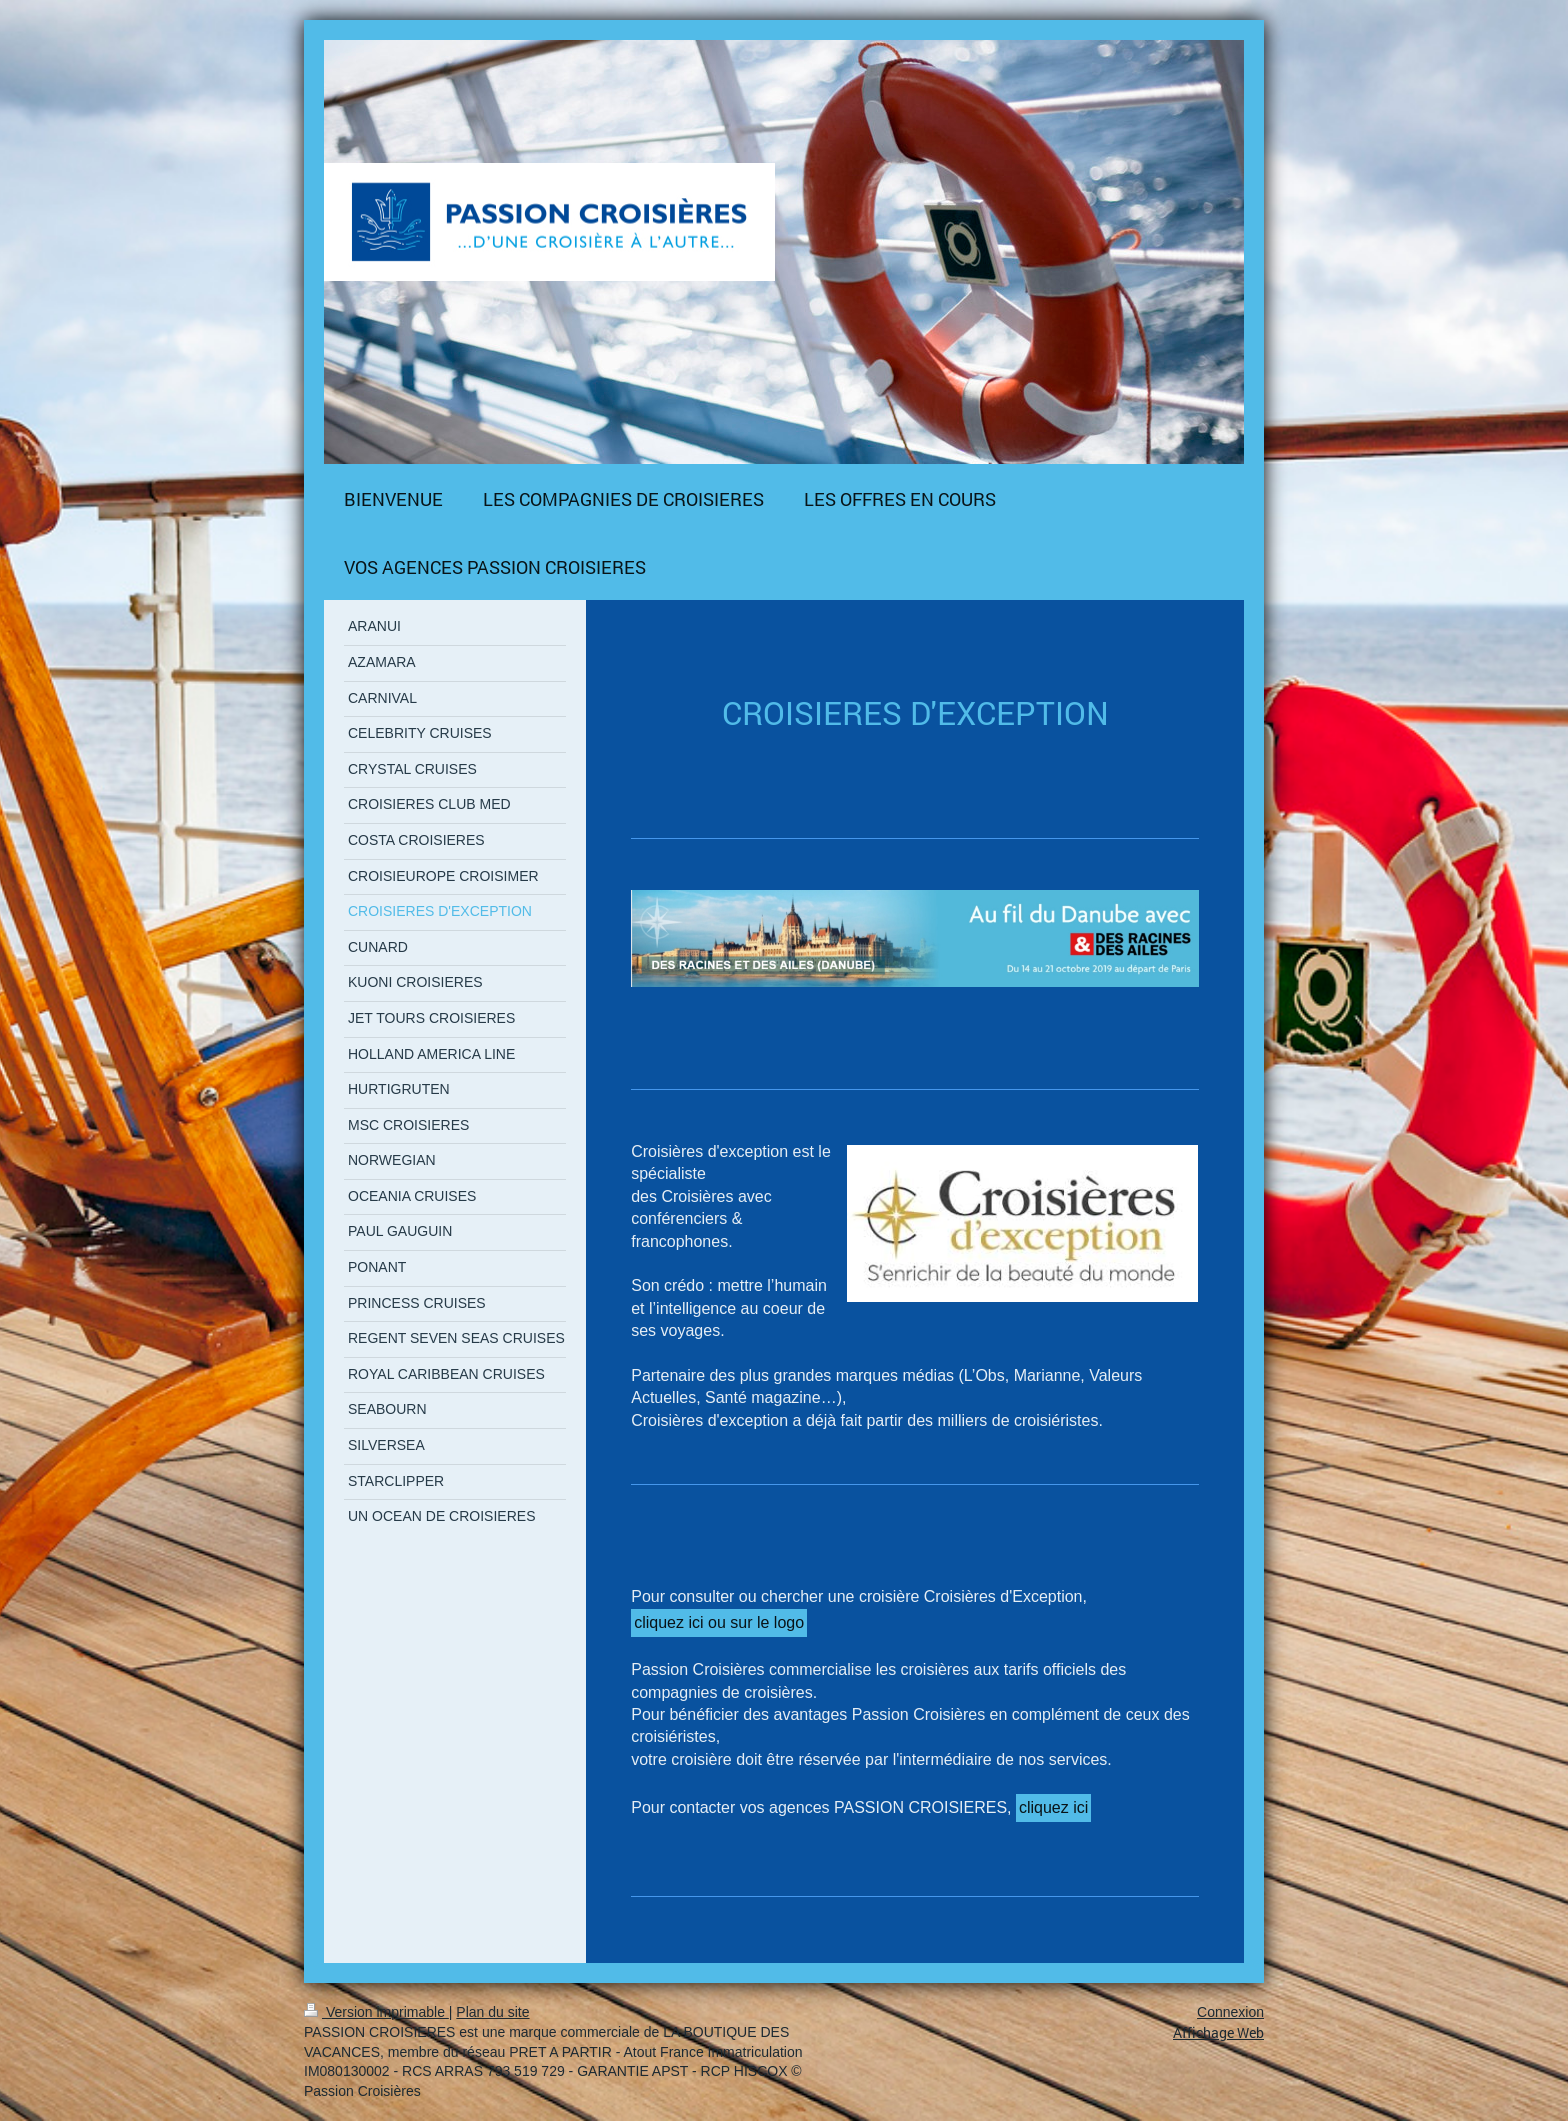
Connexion (1230, 2012)
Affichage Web (1218, 2032)
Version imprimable (376, 2012)
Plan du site (492, 2012)
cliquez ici (1053, 1807)
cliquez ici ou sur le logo (719, 1622)
